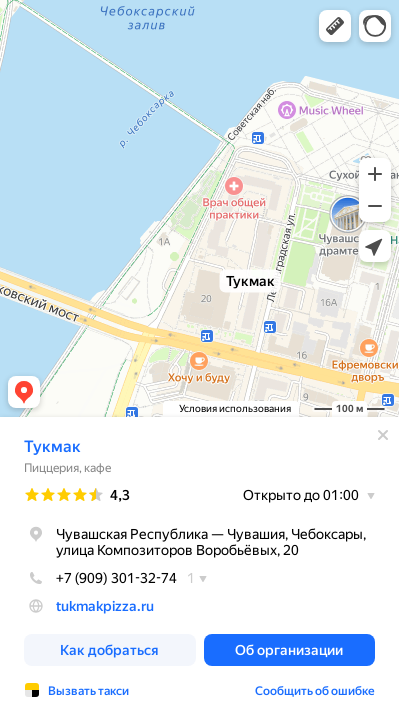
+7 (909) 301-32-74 (100, 578)
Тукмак (52, 446)
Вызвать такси (88, 691)
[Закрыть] (383, 435)
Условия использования (235, 408)
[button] (335, 26)
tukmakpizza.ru (105, 606)
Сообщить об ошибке (315, 691)
